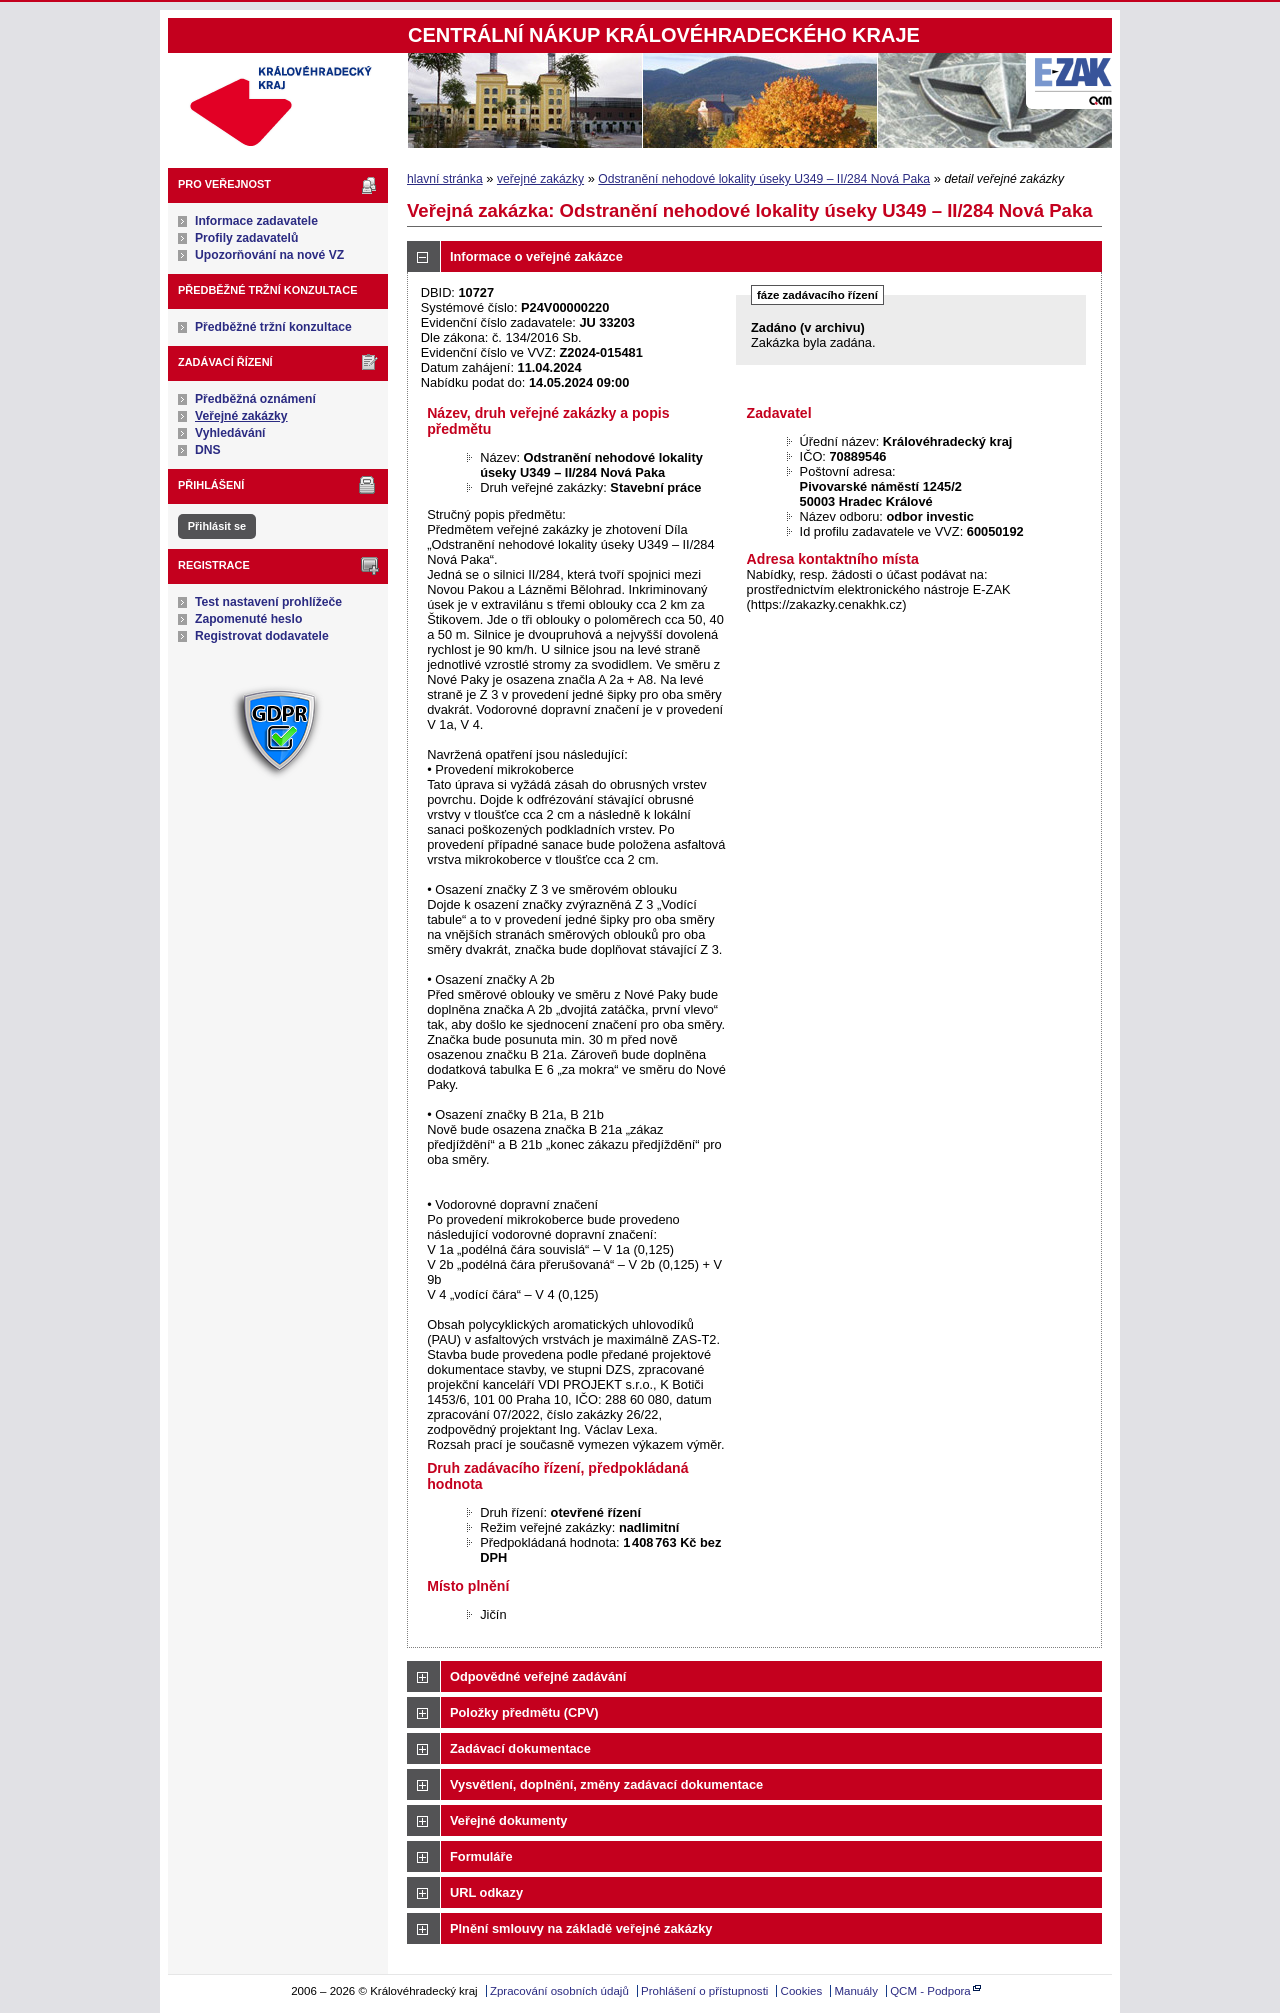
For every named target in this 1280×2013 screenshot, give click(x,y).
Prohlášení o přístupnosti (704, 1991)
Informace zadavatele (256, 221)
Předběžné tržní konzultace (273, 327)
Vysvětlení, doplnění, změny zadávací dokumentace (606, 1784)
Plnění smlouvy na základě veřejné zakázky (581, 1928)
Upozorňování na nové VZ (269, 255)
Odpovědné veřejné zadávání (538, 1676)
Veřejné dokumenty (508, 1820)
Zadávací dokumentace (520, 1748)
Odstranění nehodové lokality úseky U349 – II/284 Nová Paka (764, 179)
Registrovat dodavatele (262, 636)
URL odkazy (486, 1892)
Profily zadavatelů (246, 238)
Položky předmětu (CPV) (524, 1712)
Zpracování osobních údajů (559, 1991)
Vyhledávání (230, 433)
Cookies (802, 1991)
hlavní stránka (445, 179)
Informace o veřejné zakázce (536, 256)
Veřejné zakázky (241, 416)
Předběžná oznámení (255, 399)
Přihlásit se (217, 526)
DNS (208, 450)
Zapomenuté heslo (248, 619)
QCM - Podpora (930, 1991)
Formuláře (481, 1856)
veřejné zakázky (540, 179)
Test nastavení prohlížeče (268, 602)
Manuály (856, 1991)
